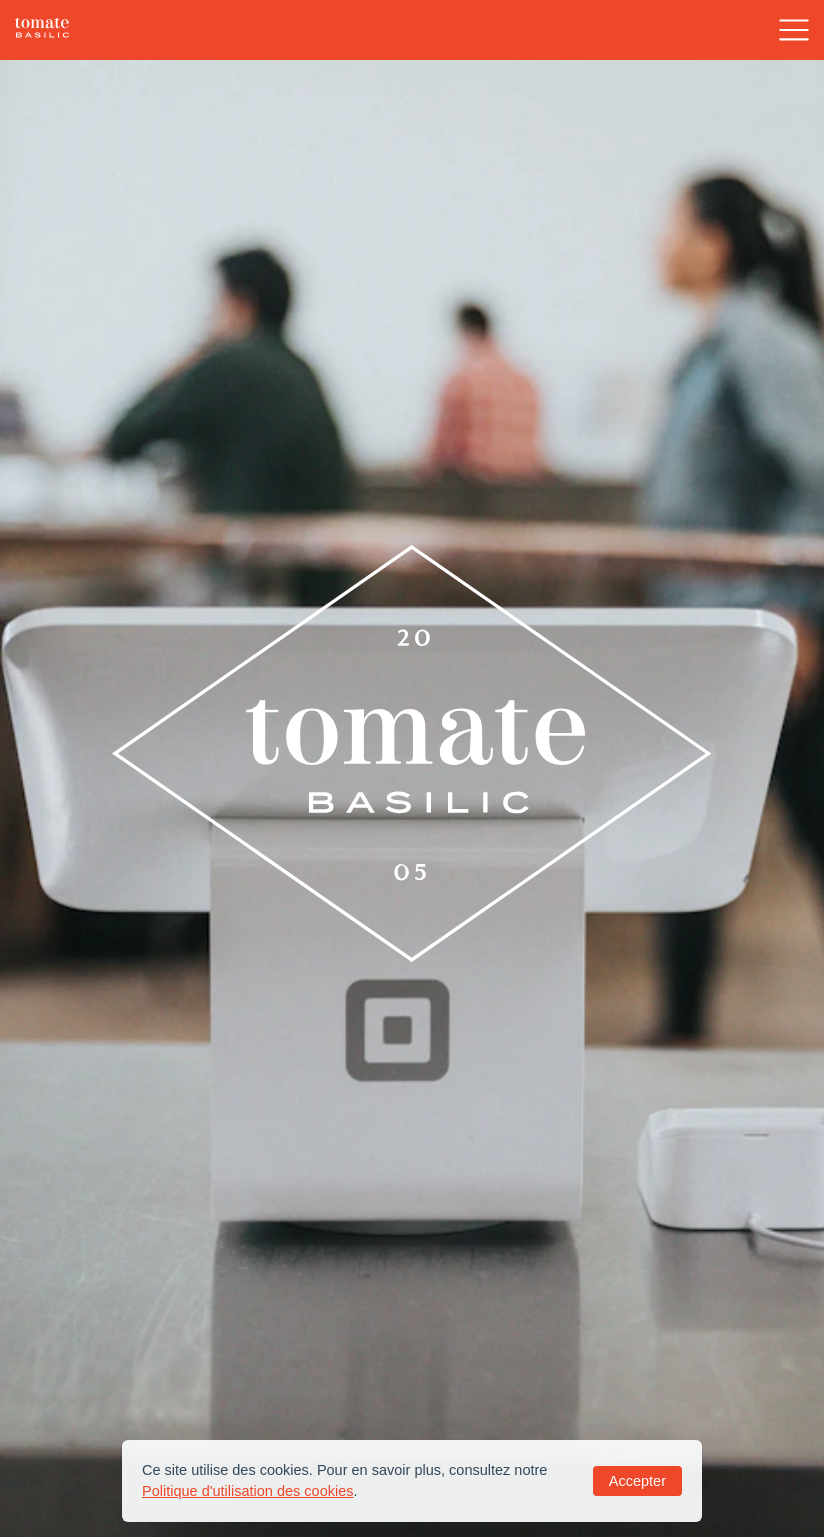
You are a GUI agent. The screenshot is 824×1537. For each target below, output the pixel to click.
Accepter (637, 1481)
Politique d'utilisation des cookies (248, 1491)
